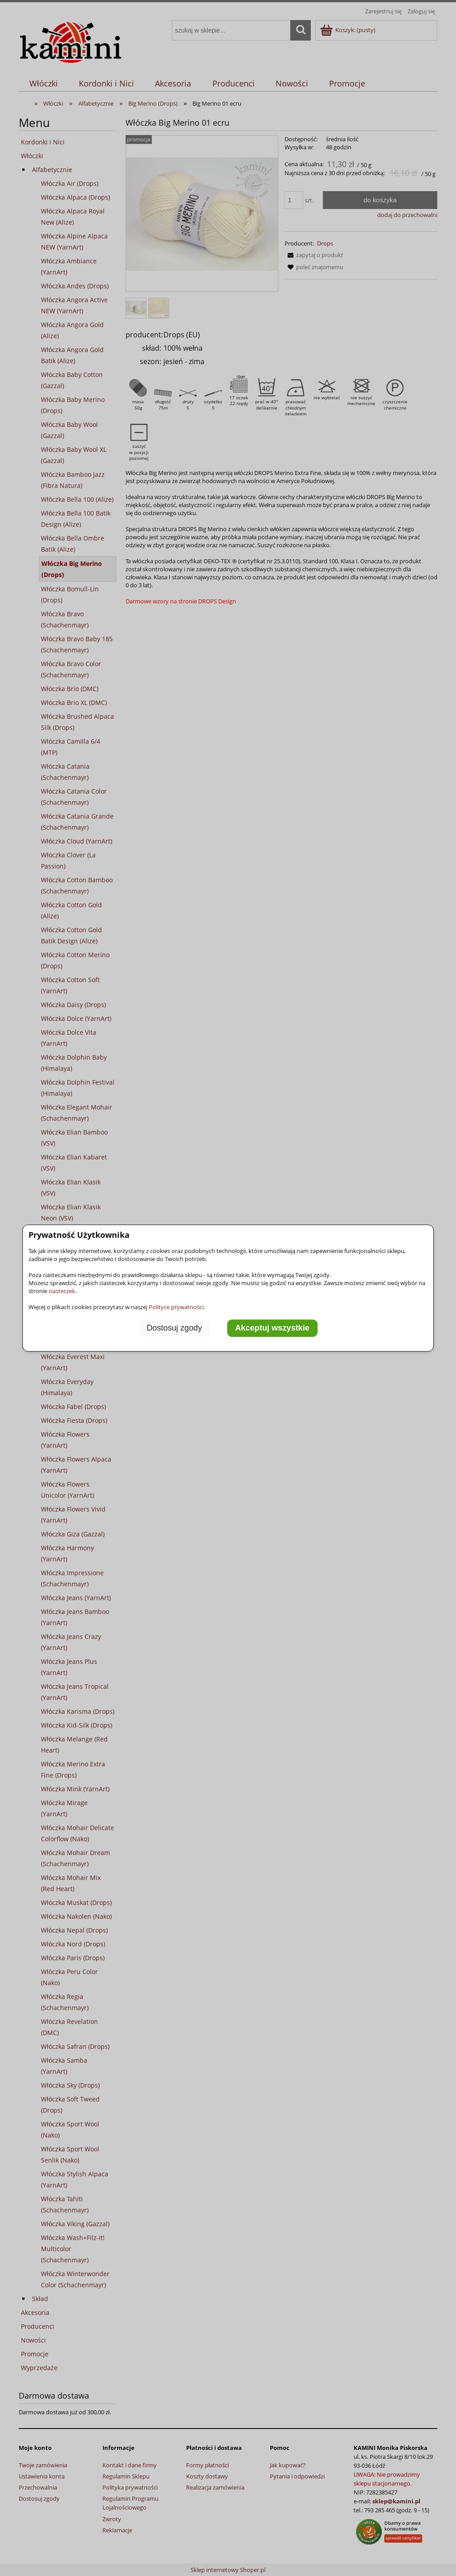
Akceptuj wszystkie (272, 1327)
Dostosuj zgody (174, 1327)
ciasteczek (62, 1291)
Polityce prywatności (176, 1307)
